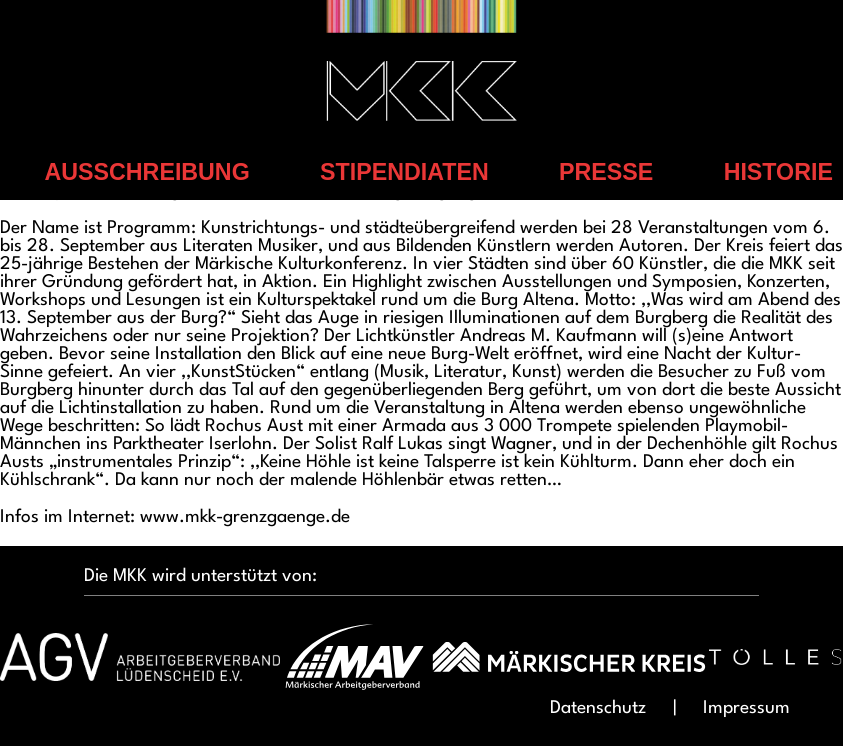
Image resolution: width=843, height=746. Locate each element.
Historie (778, 172)
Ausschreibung (147, 172)
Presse (606, 172)
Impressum (746, 708)
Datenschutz (598, 708)
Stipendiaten (404, 172)
